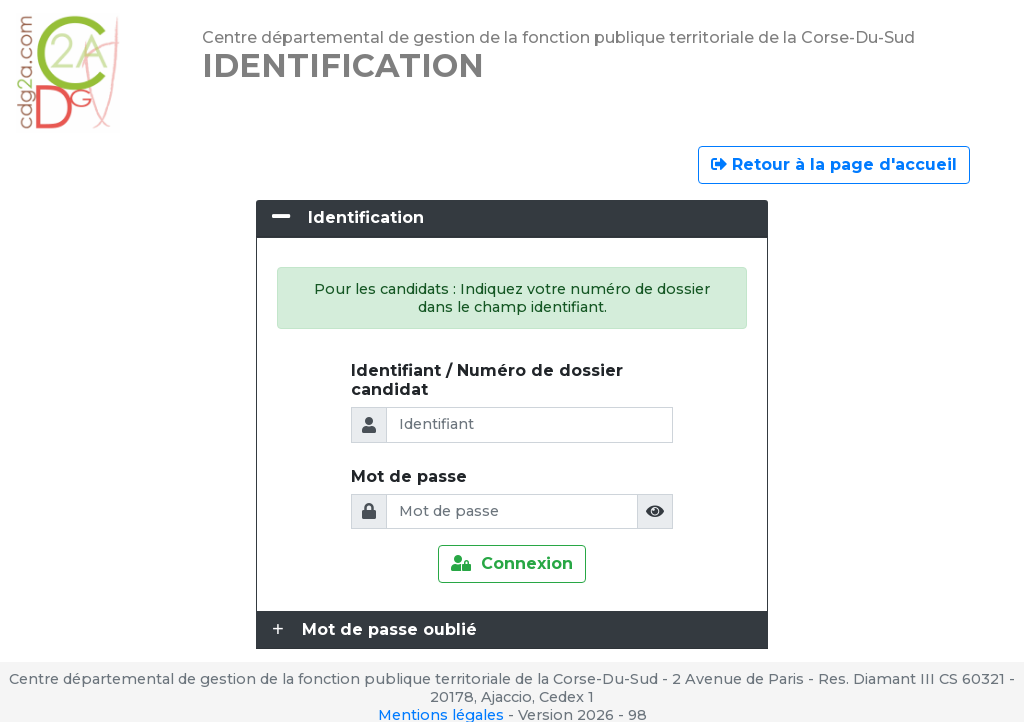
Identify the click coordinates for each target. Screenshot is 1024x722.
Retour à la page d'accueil (834, 164)
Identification (366, 217)
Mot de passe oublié (389, 629)
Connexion (512, 563)
